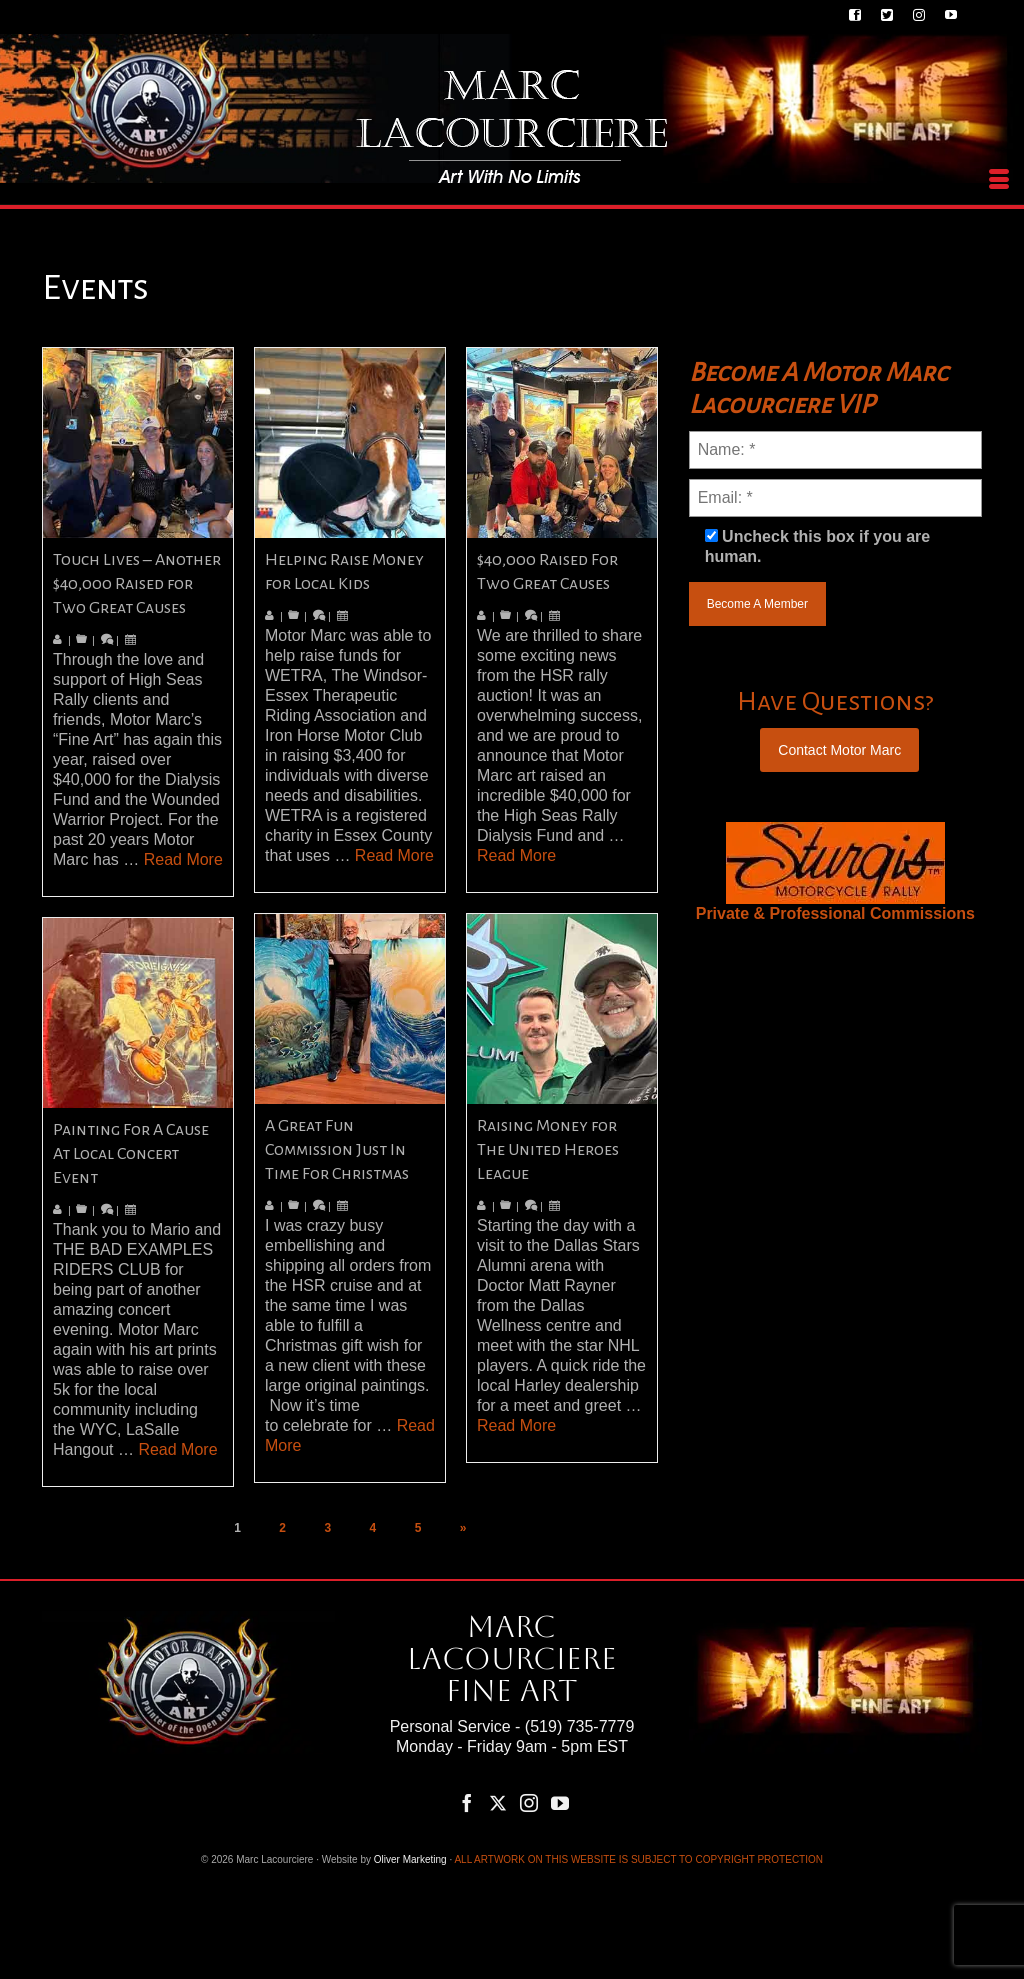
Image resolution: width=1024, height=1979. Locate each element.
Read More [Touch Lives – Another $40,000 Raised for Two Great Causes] (183, 859)
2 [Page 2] (282, 1528)
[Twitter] (498, 1802)
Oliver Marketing (410, 1859)
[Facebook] (467, 1802)
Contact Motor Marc (839, 750)
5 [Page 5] (418, 1528)
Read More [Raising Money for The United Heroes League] (516, 1425)
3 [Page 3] (327, 1528)
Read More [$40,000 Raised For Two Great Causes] (516, 855)
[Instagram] (529, 1802)
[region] (835, 863)
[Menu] (999, 180)
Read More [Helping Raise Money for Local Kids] (394, 855)
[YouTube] (560, 1802)
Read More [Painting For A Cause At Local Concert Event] (177, 1449)
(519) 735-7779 (579, 1726)
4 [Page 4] (373, 1528)
